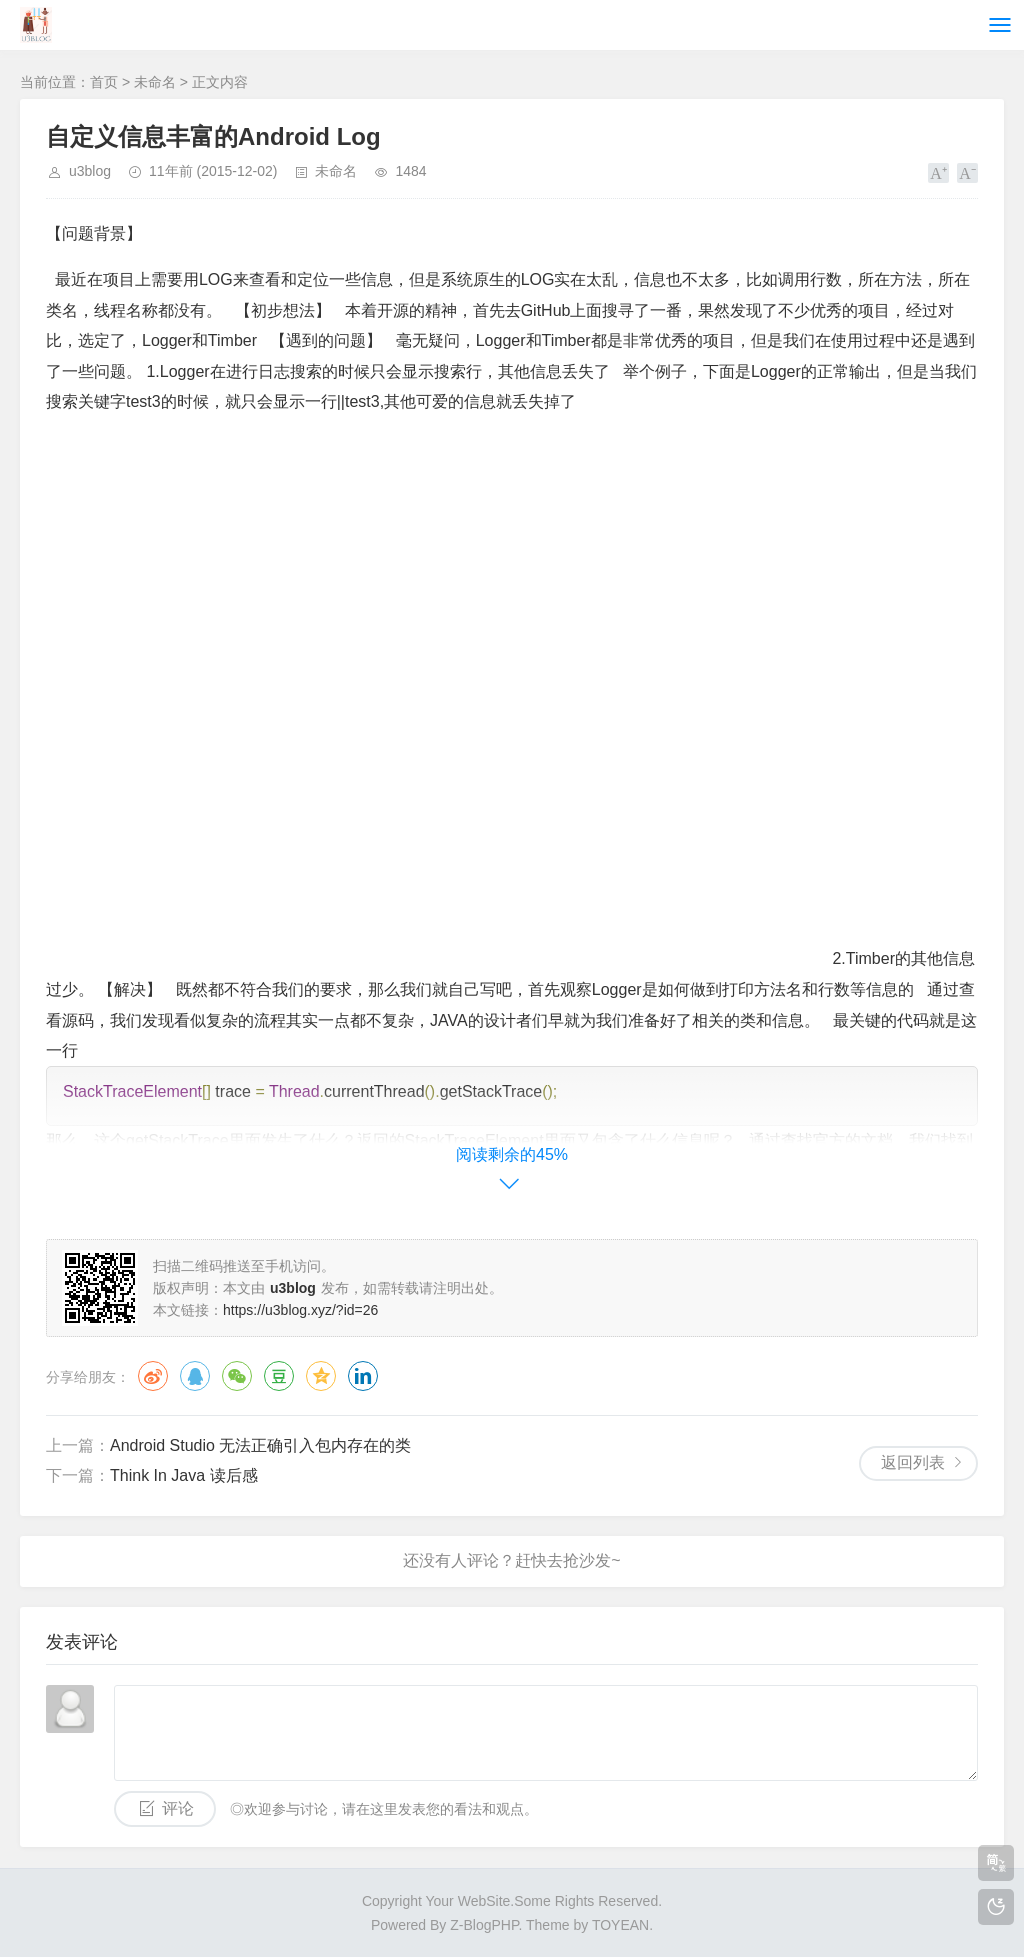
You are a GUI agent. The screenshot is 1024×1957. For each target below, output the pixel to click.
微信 (237, 1376)
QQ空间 (321, 1376)
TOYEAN (620, 1925)
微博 (153, 1376)
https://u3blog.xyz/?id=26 (300, 1310)
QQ (195, 1376)
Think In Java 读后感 (184, 1475)
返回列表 (913, 1462)
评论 (178, 1808)
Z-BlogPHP (484, 1925)
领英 (363, 1376)
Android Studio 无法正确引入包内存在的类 (260, 1445)
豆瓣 (279, 1376)
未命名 (155, 82)
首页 (104, 82)
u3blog (90, 171)
